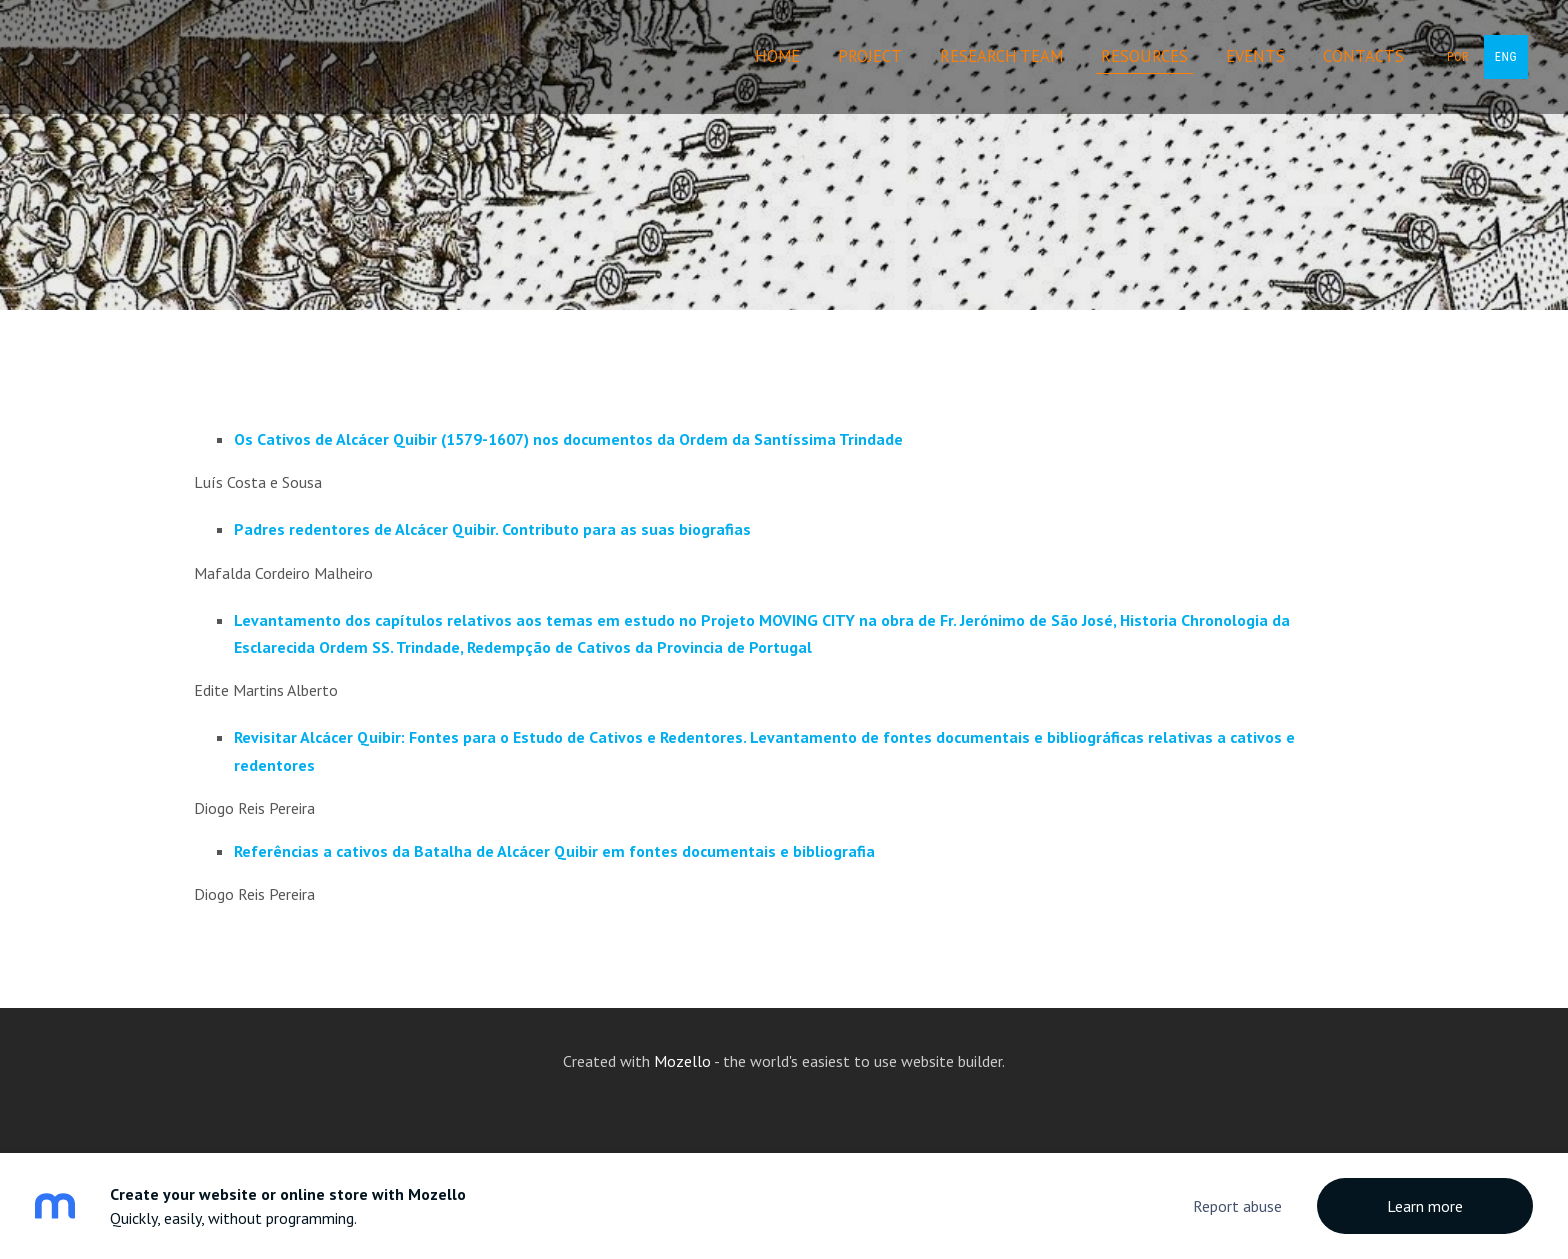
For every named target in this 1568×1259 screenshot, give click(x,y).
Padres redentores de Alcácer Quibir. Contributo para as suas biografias (492, 529)
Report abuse (1237, 1206)
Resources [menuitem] (1144, 56)
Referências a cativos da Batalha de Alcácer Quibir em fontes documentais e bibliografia (554, 851)
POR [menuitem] (1458, 57)
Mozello (682, 1061)
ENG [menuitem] (1506, 57)
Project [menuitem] (870, 56)
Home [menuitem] (777, 56)
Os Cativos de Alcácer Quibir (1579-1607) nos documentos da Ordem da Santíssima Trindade (568, 439)
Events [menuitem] (1255, 56)
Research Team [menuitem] (1001, 56)
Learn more (1425, 1206)
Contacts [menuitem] (1363, 56)
